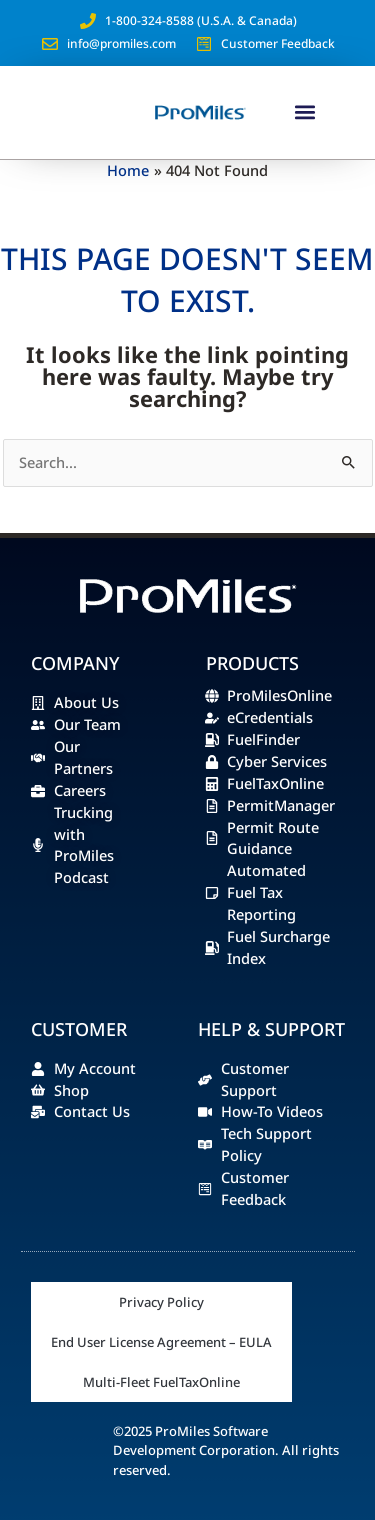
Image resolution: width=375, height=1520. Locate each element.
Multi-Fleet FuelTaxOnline (161, 1382)
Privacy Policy (161, 1302)
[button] (305, 112)
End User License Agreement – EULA (161, 1342)
